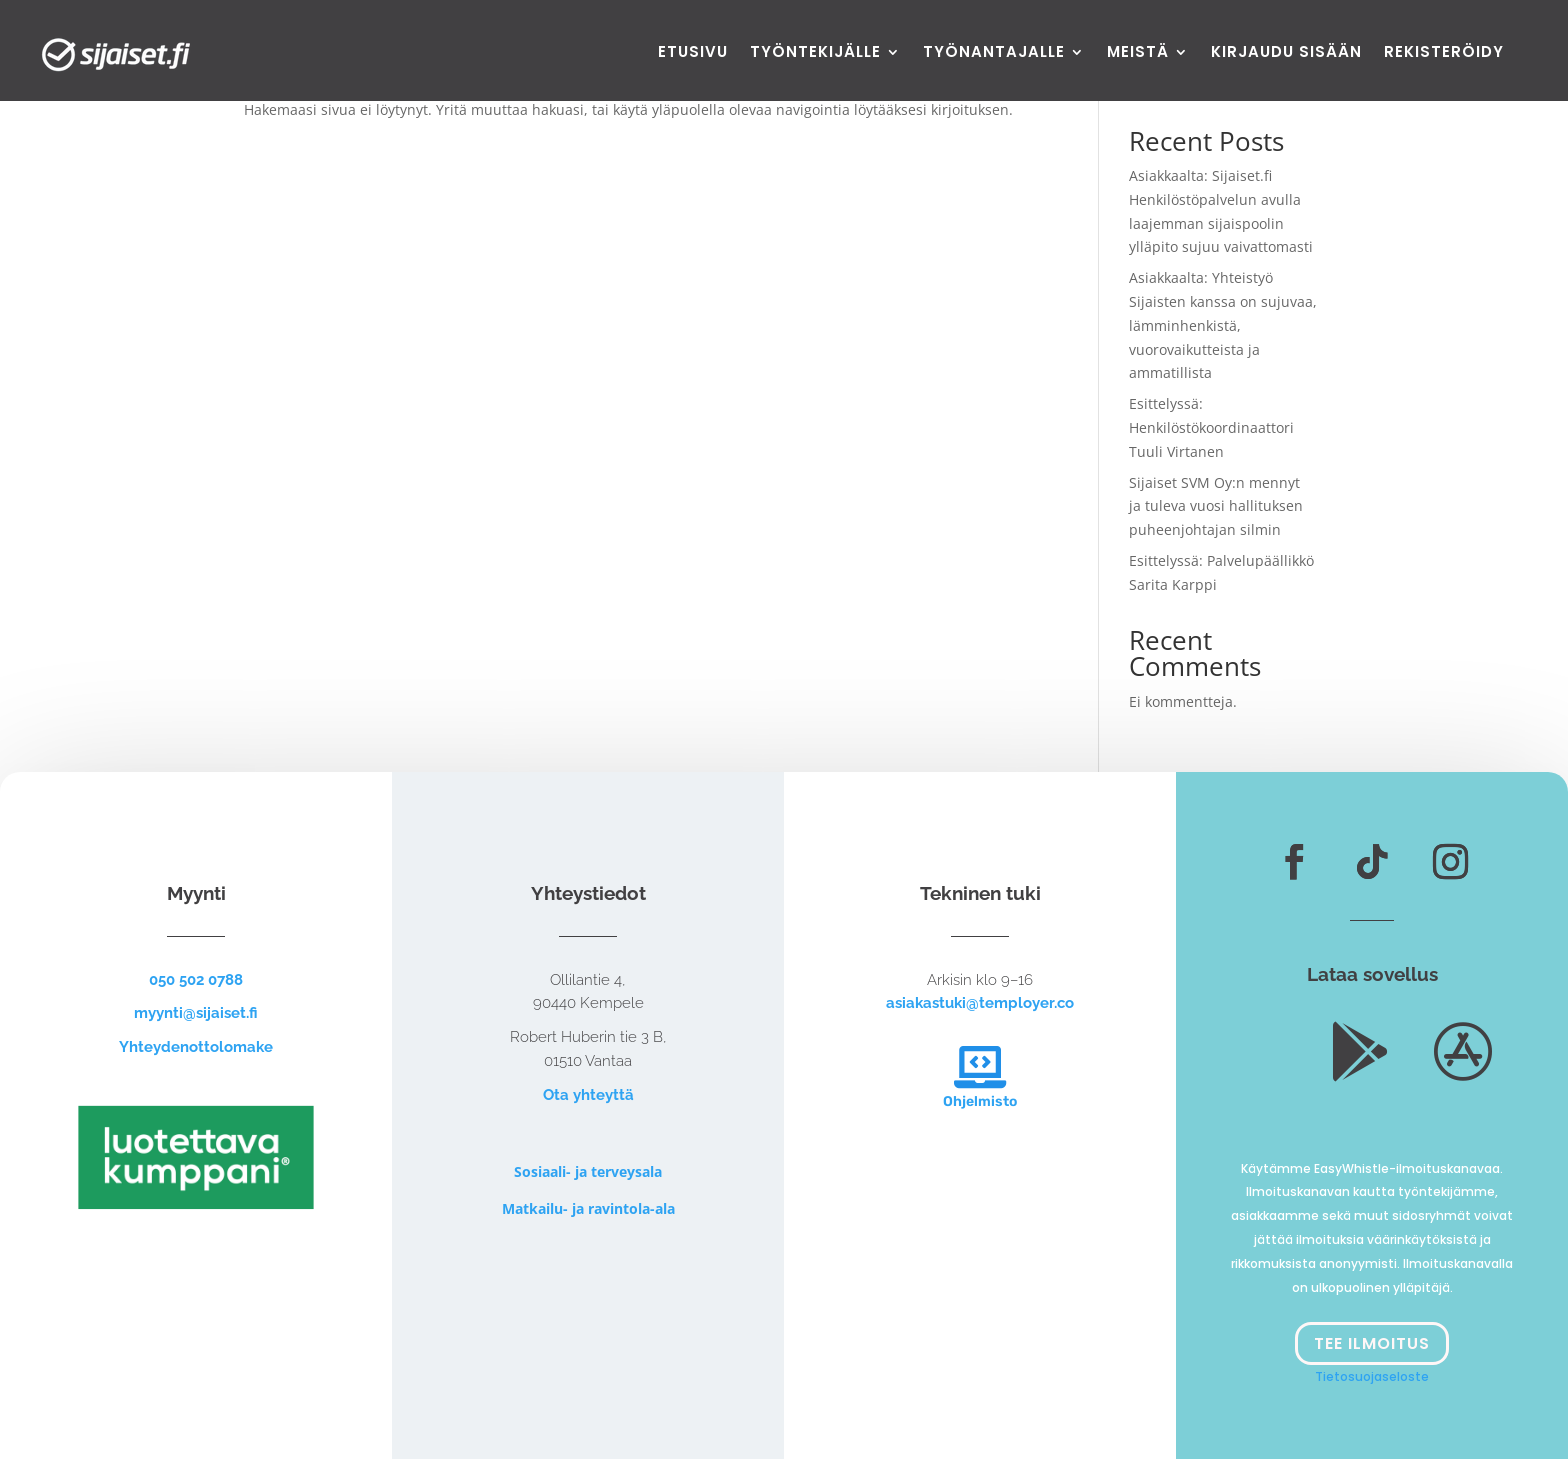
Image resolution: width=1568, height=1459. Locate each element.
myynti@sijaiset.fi (196, 1013)
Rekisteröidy (1444, 53)
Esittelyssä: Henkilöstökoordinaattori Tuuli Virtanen (1211, 427)
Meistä (1138, 53)
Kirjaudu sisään (1286, 53)
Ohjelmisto (980, 1101)
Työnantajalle (994, 53)
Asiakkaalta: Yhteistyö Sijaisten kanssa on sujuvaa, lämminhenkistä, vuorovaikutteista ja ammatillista (1223, 325)
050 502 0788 (196, 980)
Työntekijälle (815, 53)
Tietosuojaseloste (1372, 1376)
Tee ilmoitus (1372, 1343)
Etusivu (693, 53)
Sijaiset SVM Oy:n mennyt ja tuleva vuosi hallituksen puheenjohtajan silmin (1216, 506)
